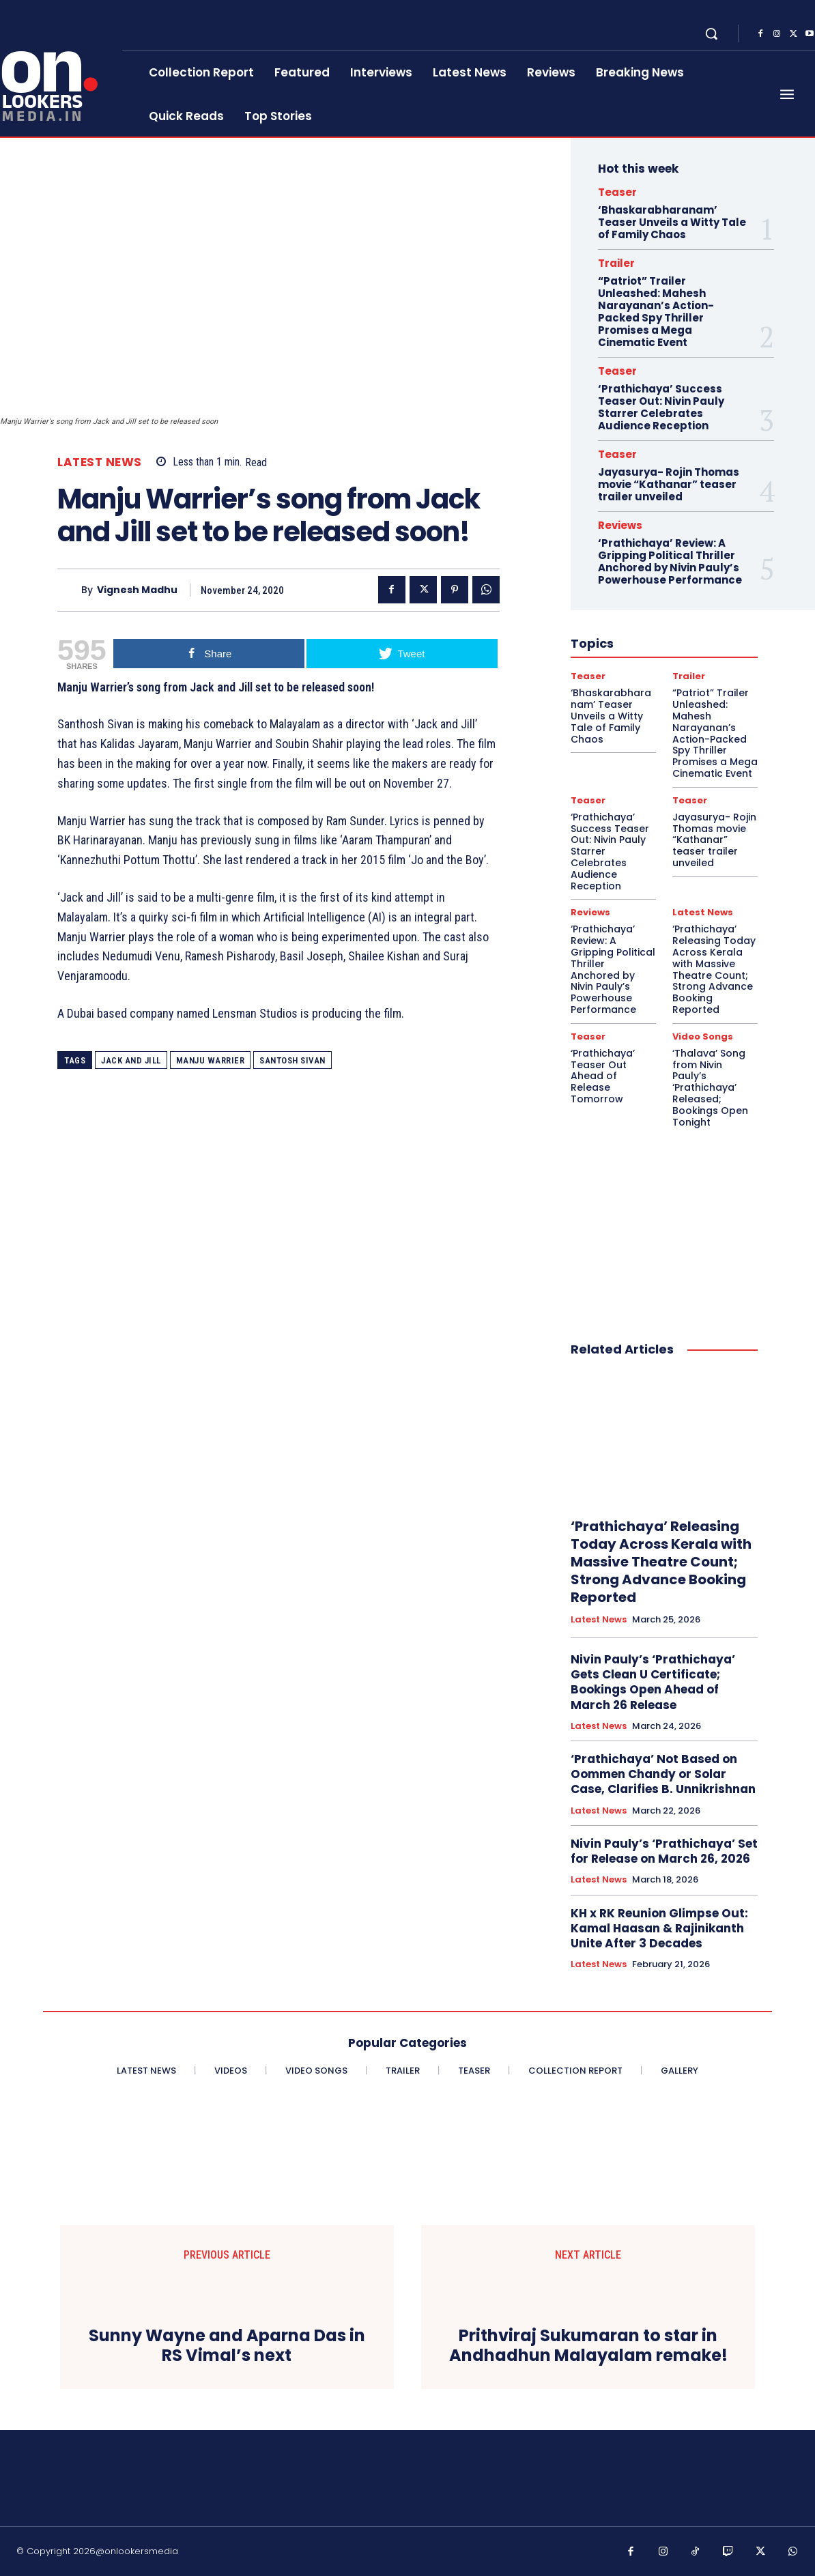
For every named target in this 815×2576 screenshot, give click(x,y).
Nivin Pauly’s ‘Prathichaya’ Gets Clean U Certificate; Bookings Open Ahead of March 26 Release (653, 1682)
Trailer (616, 263)
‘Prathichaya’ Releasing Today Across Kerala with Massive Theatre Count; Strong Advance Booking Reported (714, 969)
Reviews (620, 525)
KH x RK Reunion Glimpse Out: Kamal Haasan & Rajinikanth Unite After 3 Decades (659, 1928)
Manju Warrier (210, 1060)
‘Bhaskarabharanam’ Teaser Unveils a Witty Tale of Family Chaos (672, 222)
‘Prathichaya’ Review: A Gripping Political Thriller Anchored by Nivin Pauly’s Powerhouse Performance (670, 561)
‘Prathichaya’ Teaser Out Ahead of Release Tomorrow (603, 1076)
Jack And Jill (131, 1060)
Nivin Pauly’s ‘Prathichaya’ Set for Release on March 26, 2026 (664, 1851)
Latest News (99, 462)
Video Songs (702, 1036)
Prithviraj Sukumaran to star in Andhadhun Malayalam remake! (588, 2346)
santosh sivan (292, 1060)
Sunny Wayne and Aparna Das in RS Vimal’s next (227, 2346)
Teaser (617, 192)
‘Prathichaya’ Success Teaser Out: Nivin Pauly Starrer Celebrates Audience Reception (661, 407)
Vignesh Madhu (137, 590)
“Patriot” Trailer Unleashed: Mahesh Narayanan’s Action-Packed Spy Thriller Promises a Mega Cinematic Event (656, 311)
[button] (711, 33)
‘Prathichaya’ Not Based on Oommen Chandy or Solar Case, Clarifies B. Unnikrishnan (663, 1774)
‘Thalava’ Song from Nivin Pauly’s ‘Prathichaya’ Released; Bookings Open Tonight (710, 1087)
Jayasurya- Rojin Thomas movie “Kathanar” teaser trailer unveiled (668, 484)
